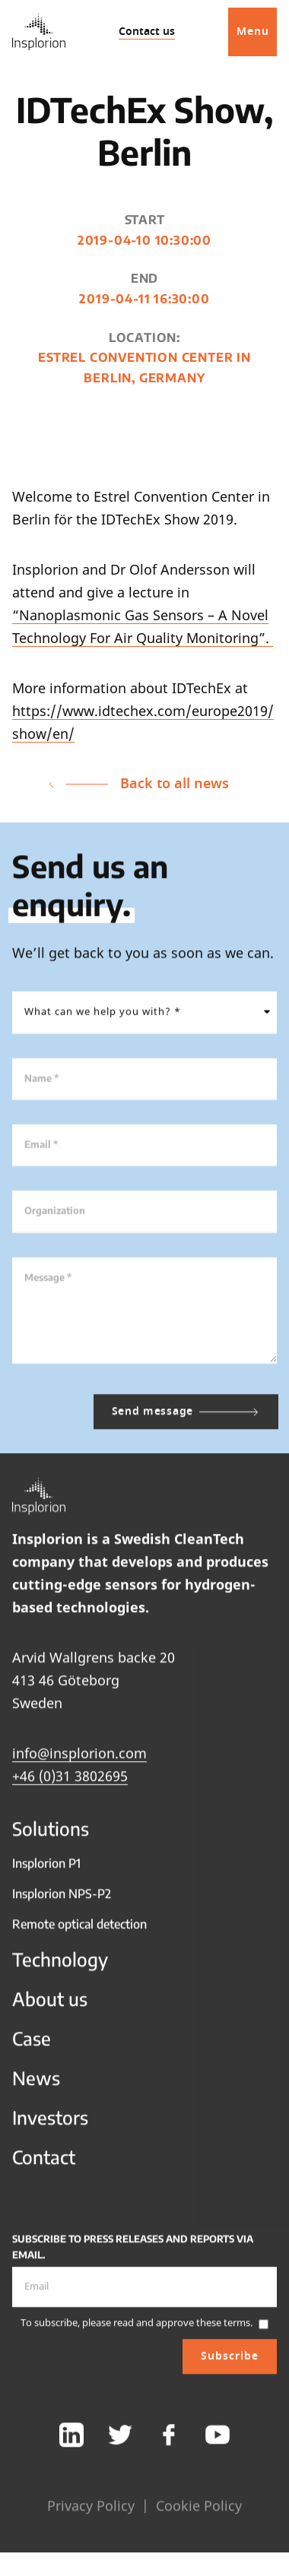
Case (31, 2044)
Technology (60, 1965)
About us (49, 2005)
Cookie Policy (199, 2512)
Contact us (147, 32)
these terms (223, 2329)
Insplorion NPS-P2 (61, 1900)
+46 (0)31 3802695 (70, 1782)
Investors (50, 2123)
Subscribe (230, 2363)
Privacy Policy (91, 2512)
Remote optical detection (79, 1930)
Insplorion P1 (46, 1869)
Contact (43, 2163)
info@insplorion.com (79, 1760)
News (36, 2084)
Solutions (50, 1834)
